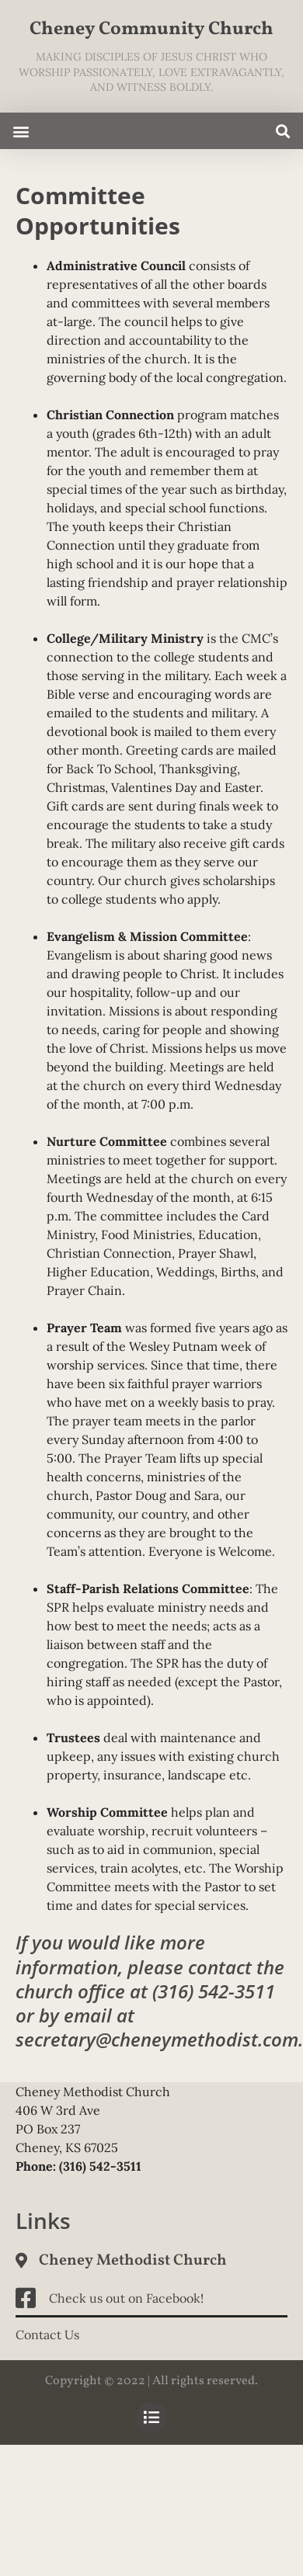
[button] (20, 131)
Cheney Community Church (151, 29)
